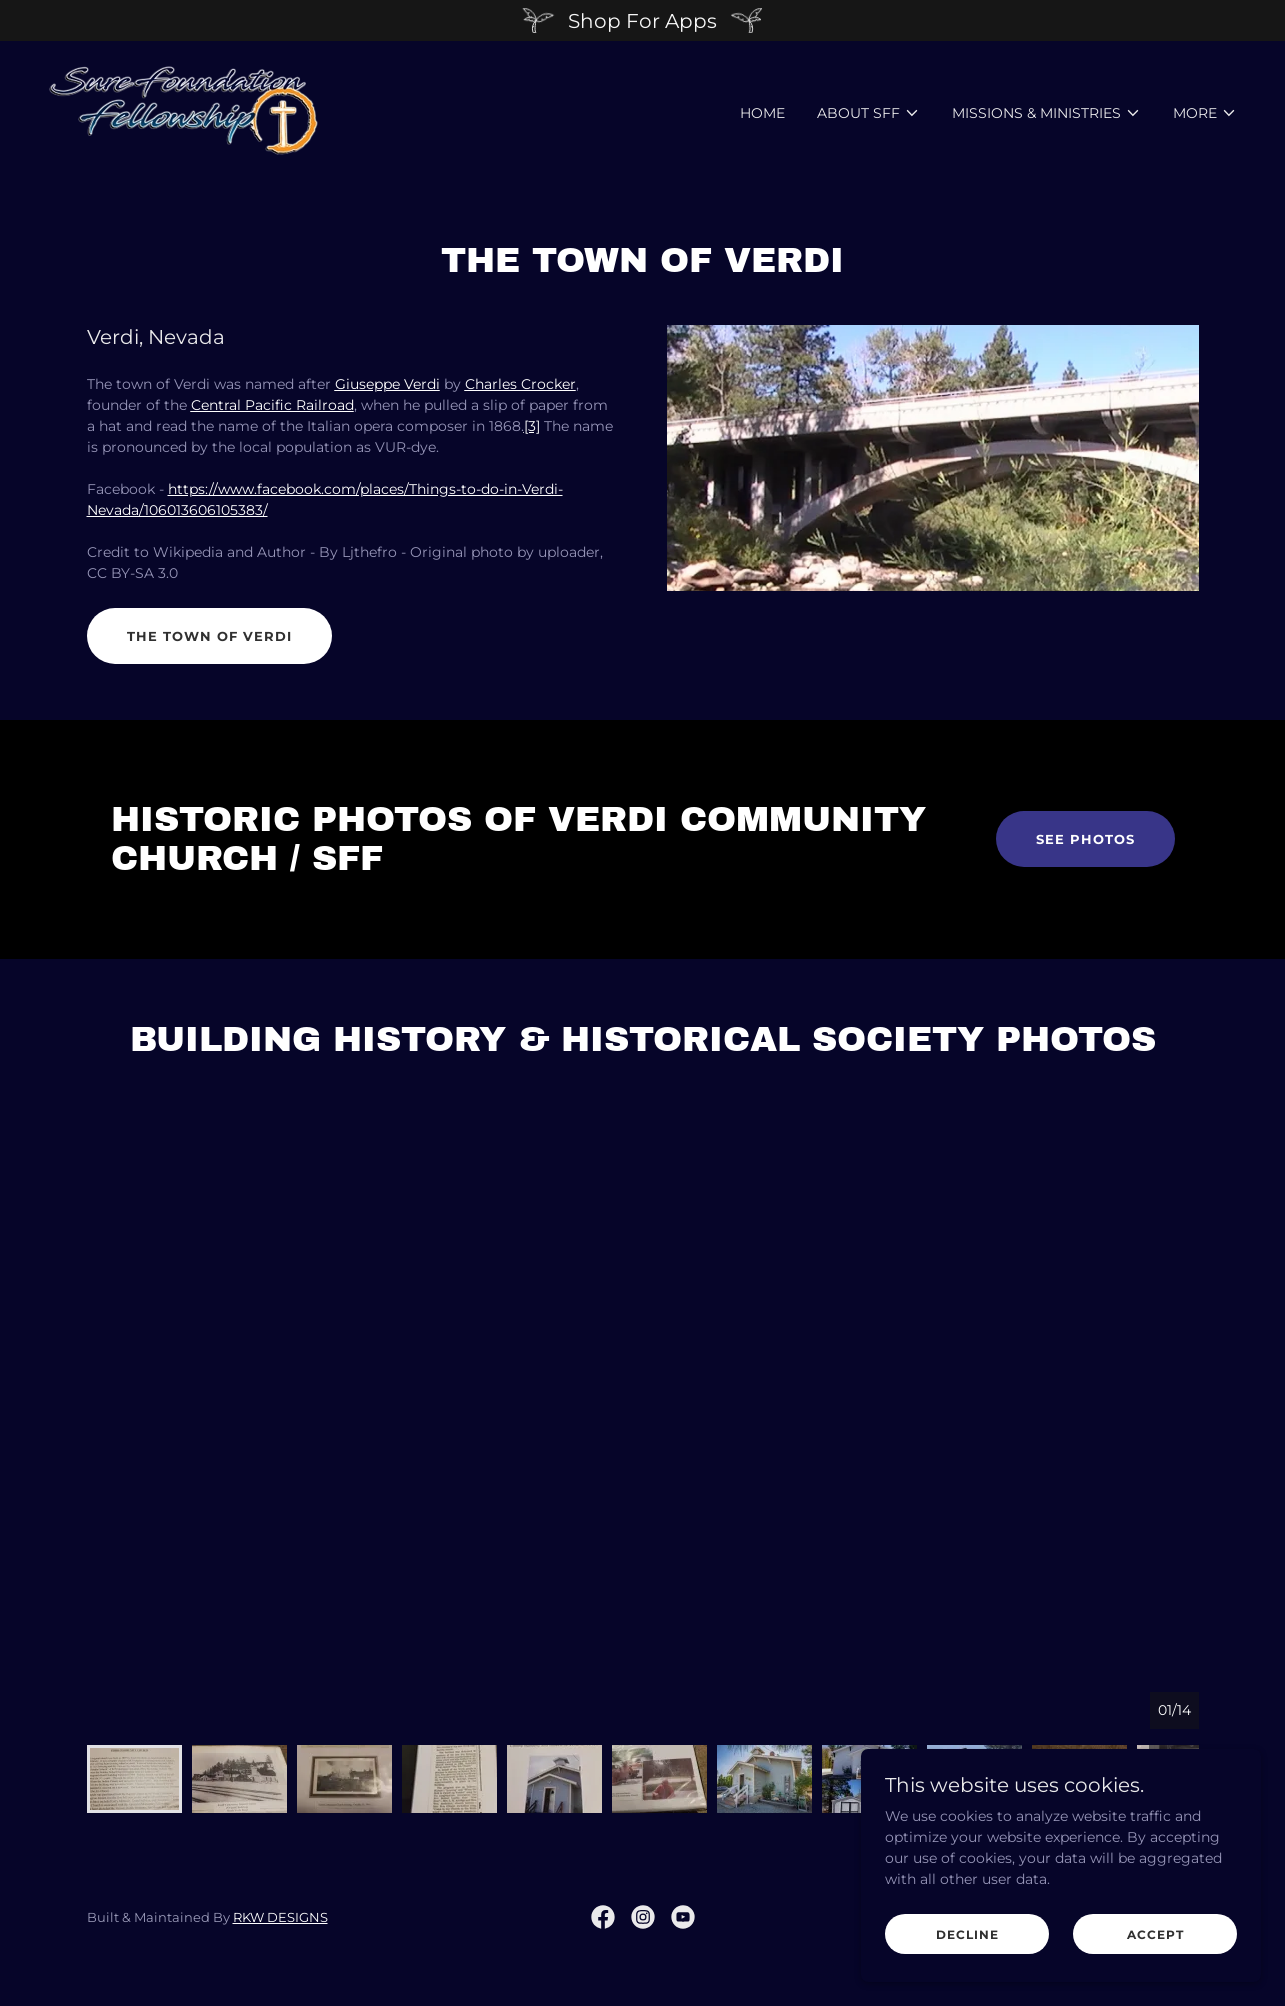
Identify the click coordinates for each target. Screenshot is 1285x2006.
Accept (1155, 1934)
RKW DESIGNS (280, 1917)
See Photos (1085, 839)
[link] (183, 109)
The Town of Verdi (209, 636)
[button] (868, 113)
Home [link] (762, 113)
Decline (967, 1934)
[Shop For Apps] (642, 20)
